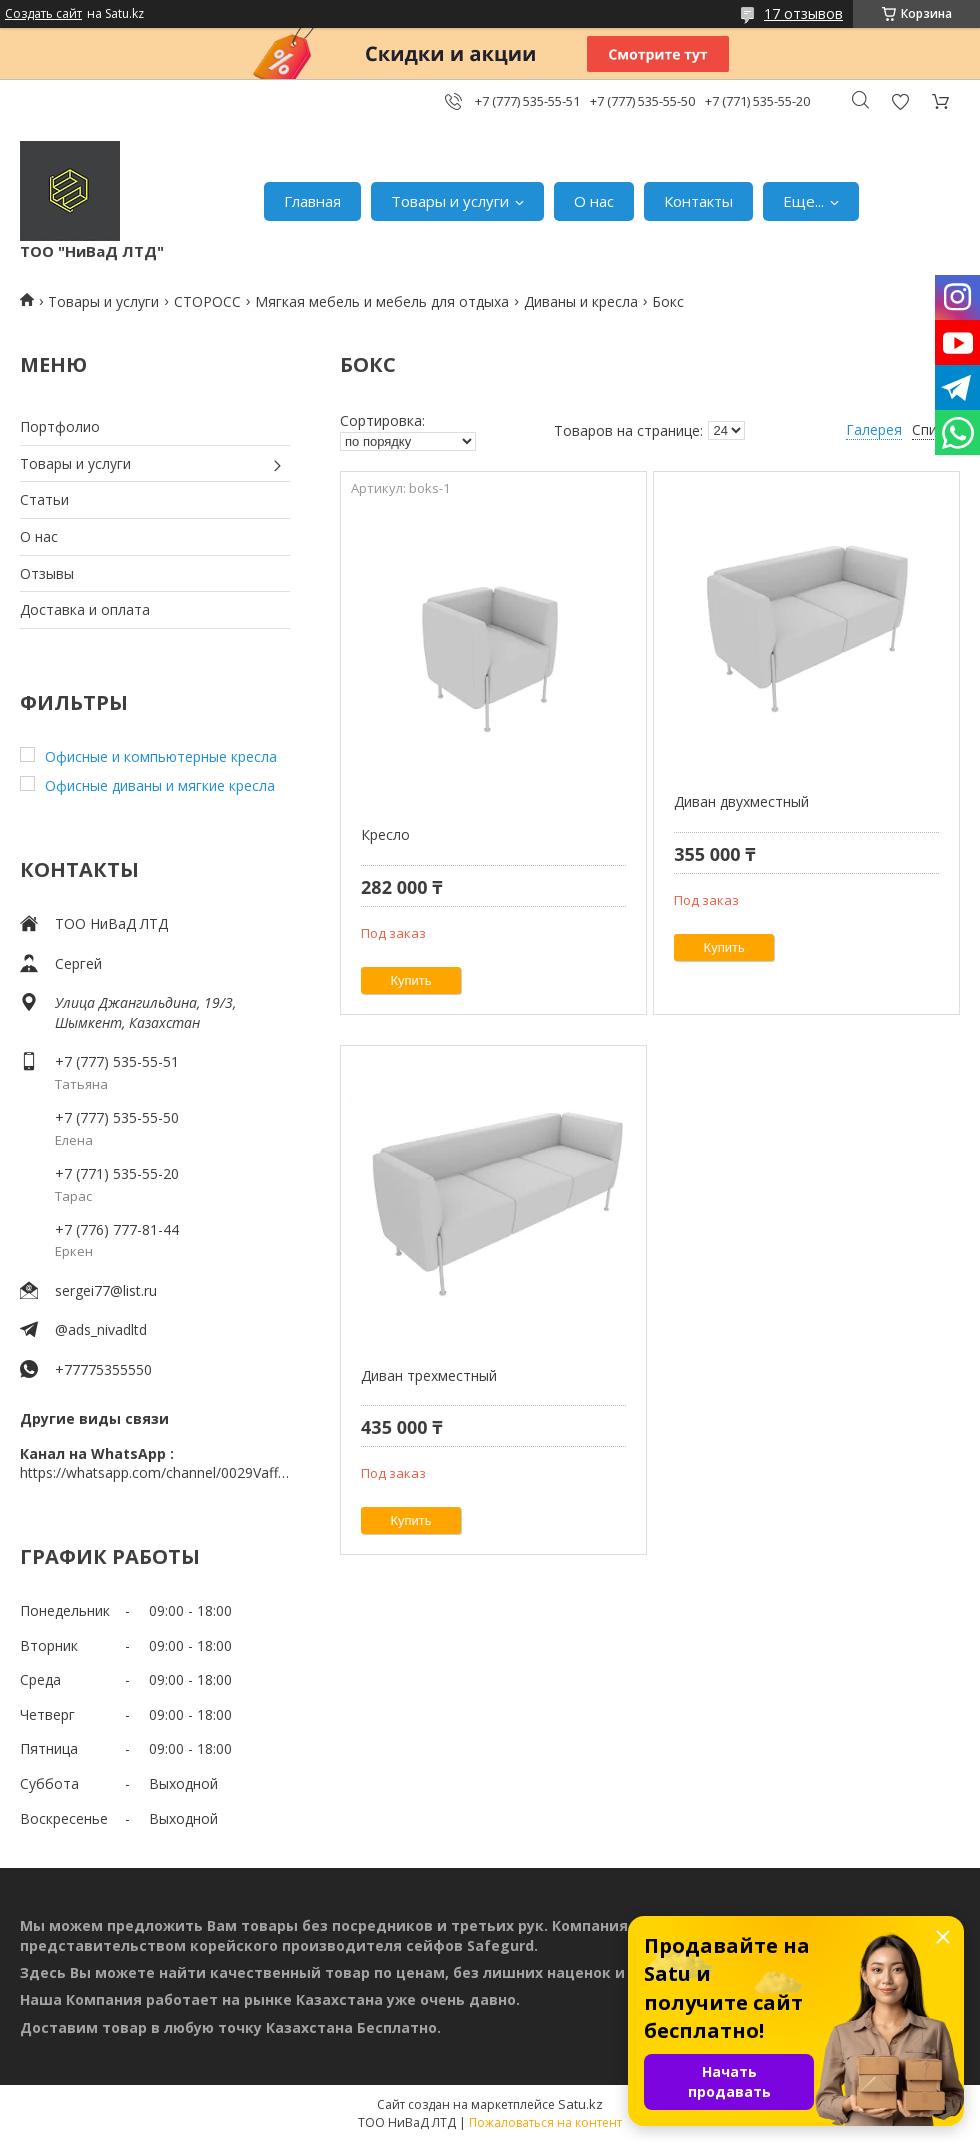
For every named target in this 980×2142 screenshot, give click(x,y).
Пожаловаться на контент (545, 2122)
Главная (312, 201)
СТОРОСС (207, 301)
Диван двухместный (741, 801)
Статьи (44, 499)
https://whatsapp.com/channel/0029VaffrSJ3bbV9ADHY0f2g (155, 1472)
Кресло (385, 834)
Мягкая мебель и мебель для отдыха (382, 301)
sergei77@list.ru (106, 1290)
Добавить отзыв (900, 101)
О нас (594, 201)
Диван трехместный (429, 1375)
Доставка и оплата (85, 609)
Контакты (698, 201)
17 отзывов (803, 13)
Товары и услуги (450, 201)
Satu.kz (580, 2104)
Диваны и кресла (581, 301)
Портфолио (60, 426)
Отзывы (47, 573)
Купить (411, 980)
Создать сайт (43, 14)
